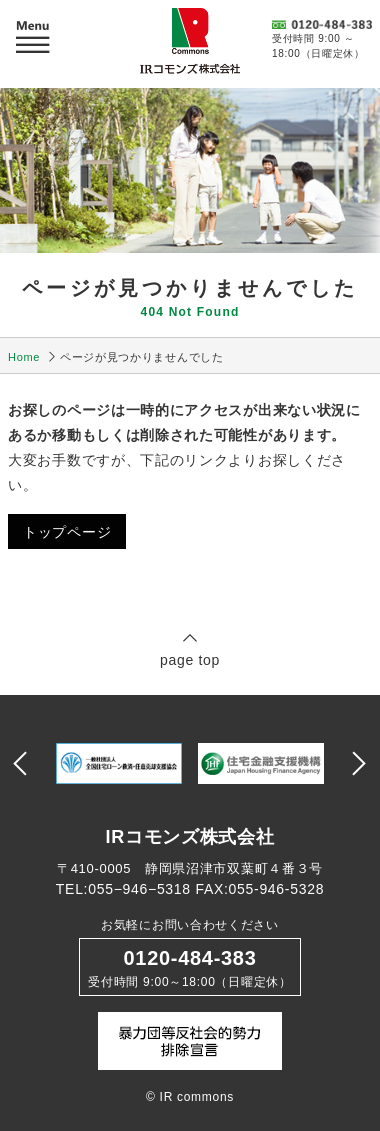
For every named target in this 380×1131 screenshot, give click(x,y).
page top (190, 649)
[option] (119, 763)
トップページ (67, 532)
